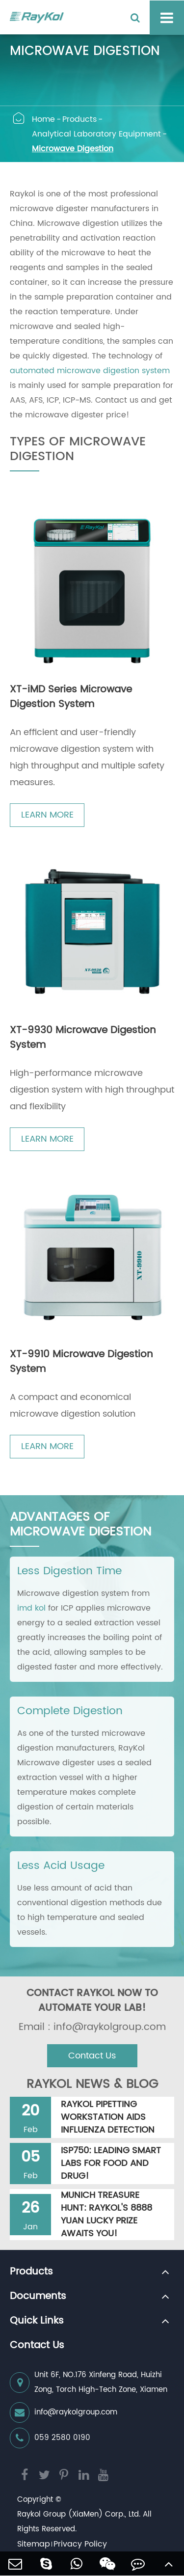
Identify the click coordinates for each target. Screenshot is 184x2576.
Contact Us (92, 2056)
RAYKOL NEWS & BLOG (92, 2084)
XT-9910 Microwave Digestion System (81, 1362)
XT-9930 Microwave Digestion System (83, 1038)
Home (43, 119)
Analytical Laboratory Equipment (96, 134)
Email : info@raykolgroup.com (92, 2027)
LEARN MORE (47, 815)
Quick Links (37, 2321)
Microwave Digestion (72, 148)
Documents (38, 2296)
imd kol (31, 1608)
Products (79, 119)
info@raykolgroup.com (63, 2412)
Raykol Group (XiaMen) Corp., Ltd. (78, 2514)
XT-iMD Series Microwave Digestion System (71, 697)
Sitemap (33, 2544)
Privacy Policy (80, 2544)
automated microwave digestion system (90, 370)
